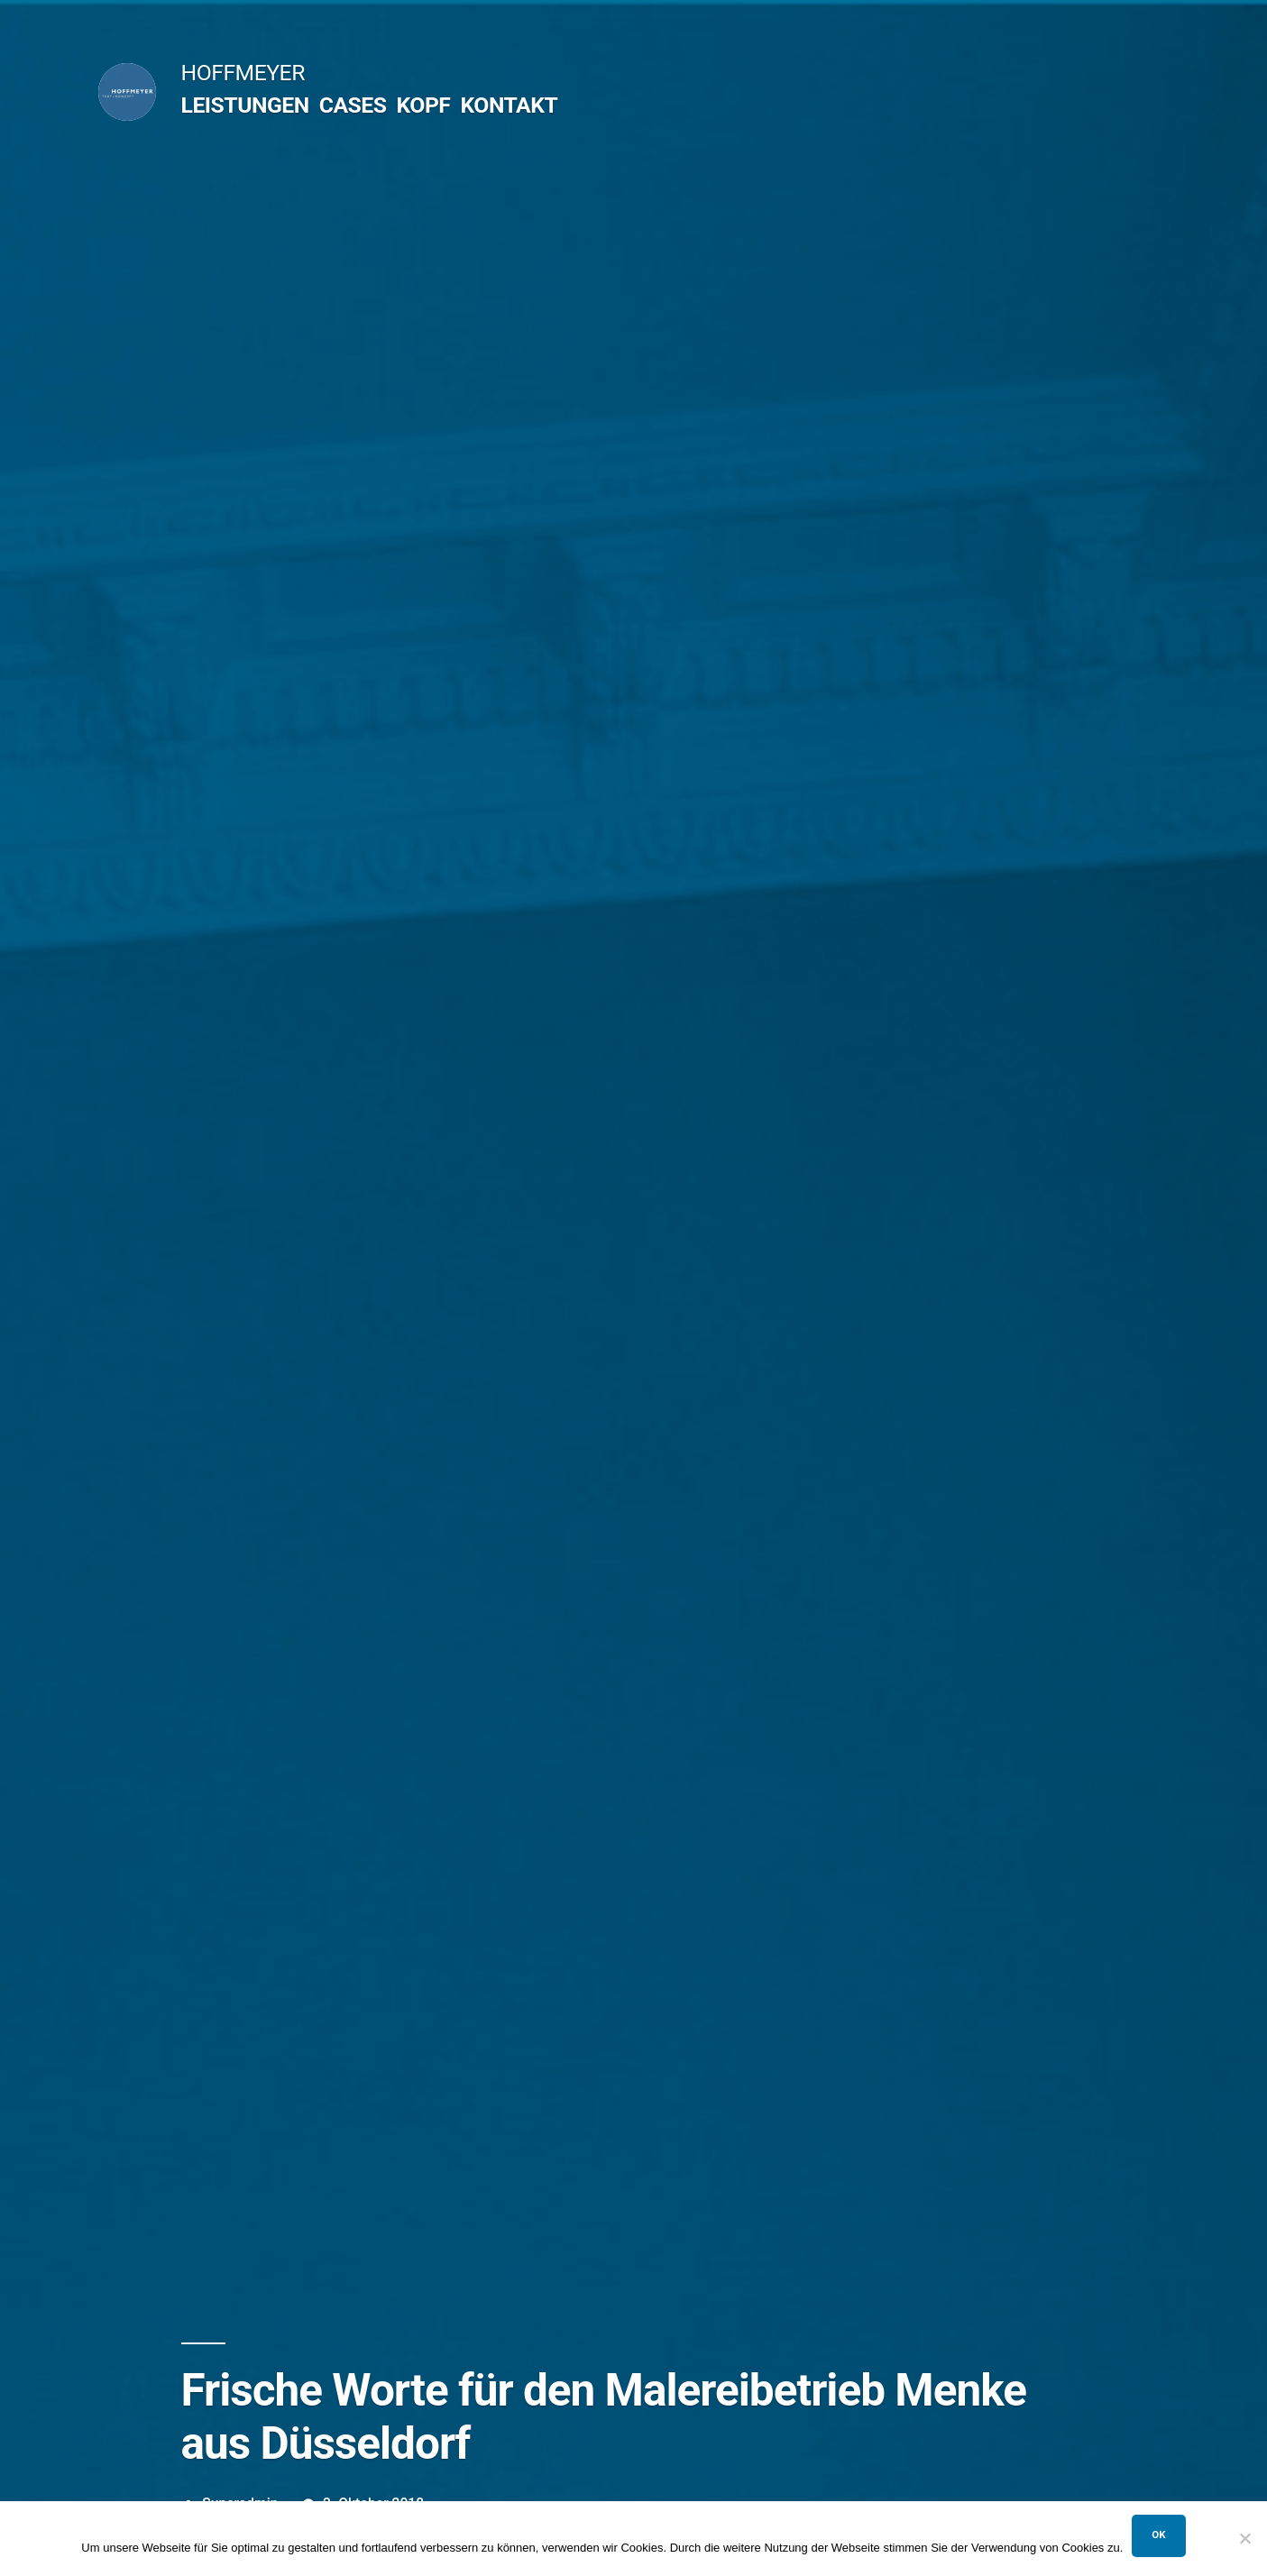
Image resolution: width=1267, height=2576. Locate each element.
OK (1158, 2534)
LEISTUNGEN (245, 105)
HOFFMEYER (243, 73)
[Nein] (1244, 2538)
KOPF (423, 105)
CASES (353, 105)
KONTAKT (508, 105)
